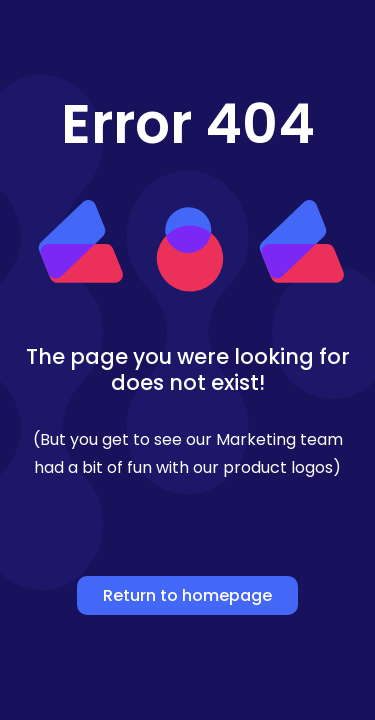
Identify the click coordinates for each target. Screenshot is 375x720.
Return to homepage (187, 595)
